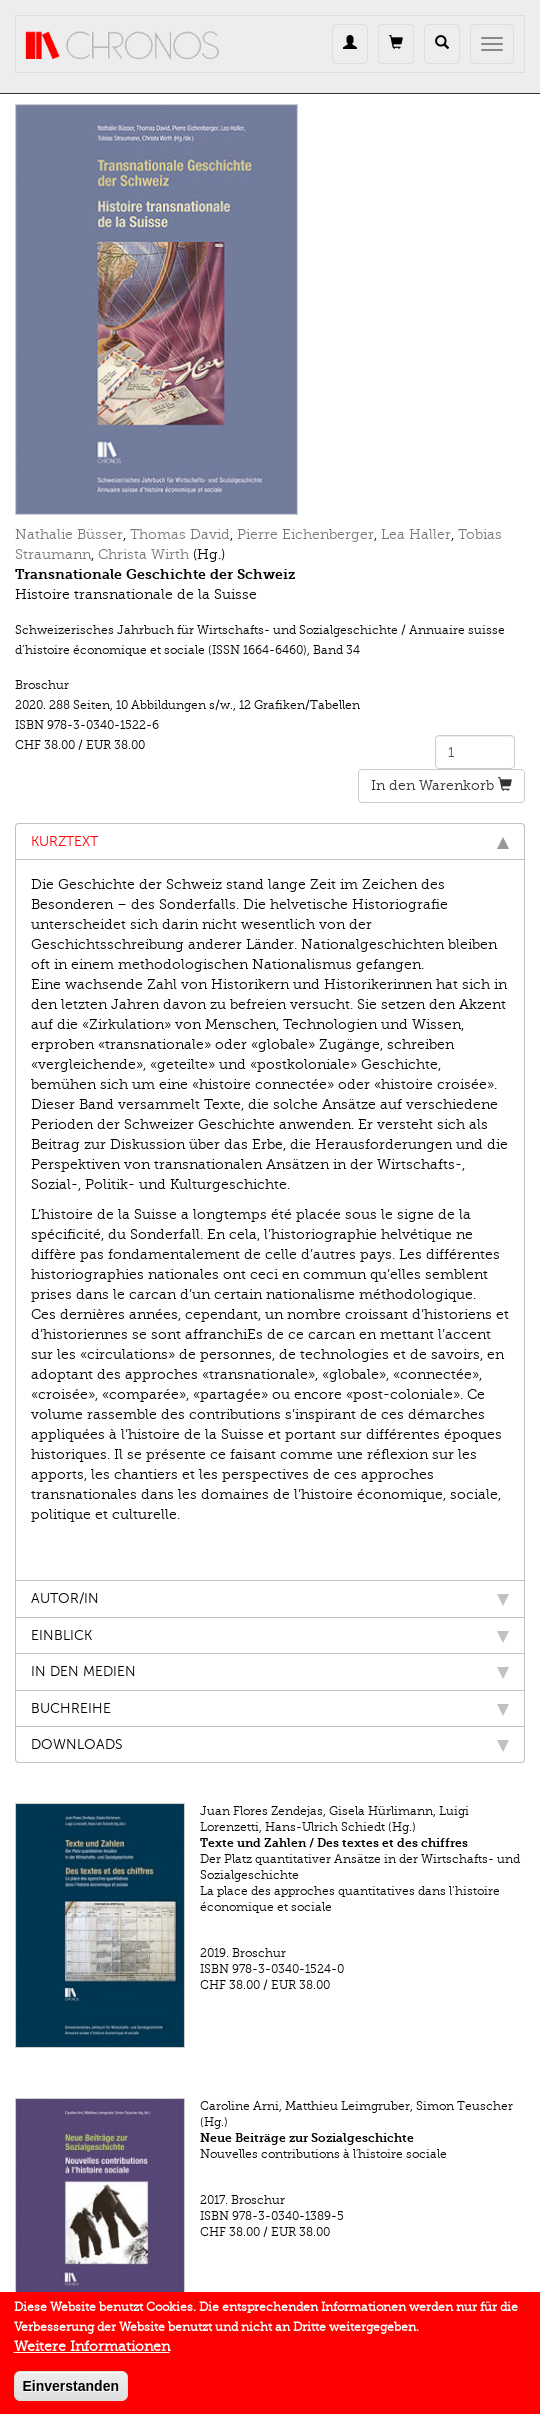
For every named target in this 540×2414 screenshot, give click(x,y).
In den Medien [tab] (270, 1671)
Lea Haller (416, 534)
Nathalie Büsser (69, 534)
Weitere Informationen (92, 2353)
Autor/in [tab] (270, 1598)
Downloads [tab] (270, 1744)
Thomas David (180, 534)
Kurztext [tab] (270, 841)
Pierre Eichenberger (305, 534)
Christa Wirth (143, 554)
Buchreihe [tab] (270, 1708)
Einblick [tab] (270, 1635)
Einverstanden (71, 2393)
